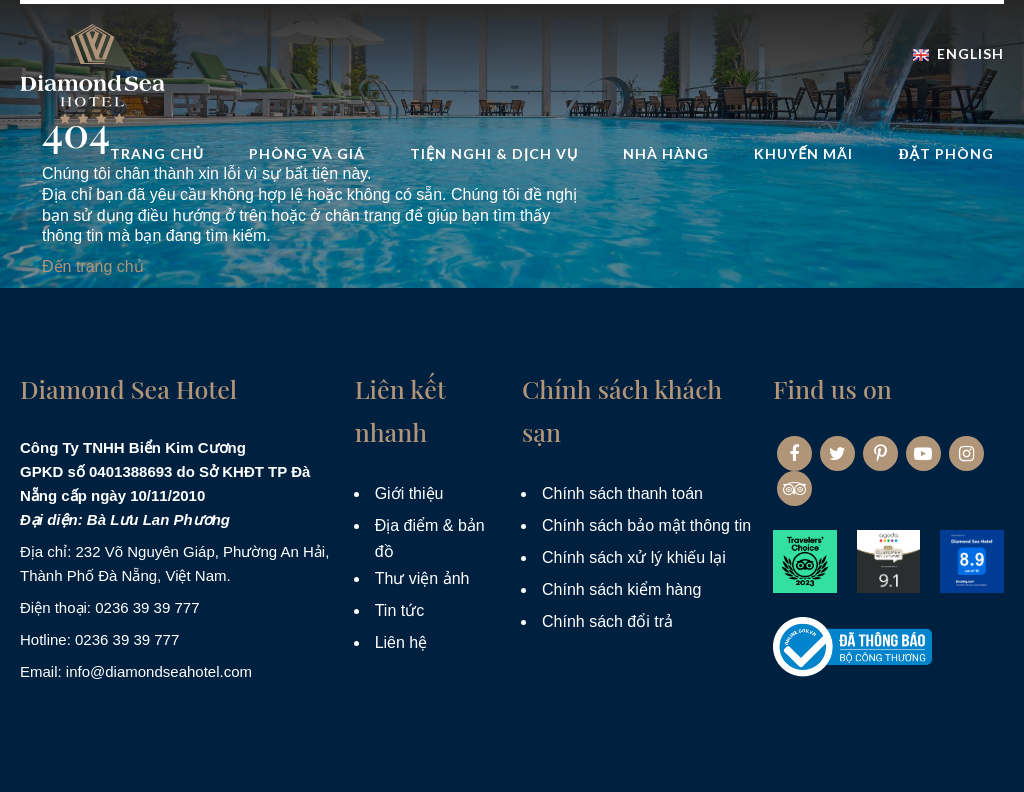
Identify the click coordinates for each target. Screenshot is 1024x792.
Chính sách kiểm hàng (621, 589)
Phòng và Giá (307, 153)
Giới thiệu (409, 493)
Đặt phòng (946, 153)
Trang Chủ (157, 153)
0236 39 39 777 (147, 607)
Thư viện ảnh (422, 578)
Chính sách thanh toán (622, 493)
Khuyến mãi (803, 153)
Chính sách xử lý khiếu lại (634, 557)
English (958, 53)
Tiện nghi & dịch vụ (494, 153)
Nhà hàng (666, 153)
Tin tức (400, 610)
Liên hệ (401, 642)
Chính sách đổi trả (607, 621)
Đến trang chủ (93, 266)
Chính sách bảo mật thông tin (646, 525)
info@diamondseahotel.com (159, 671)
